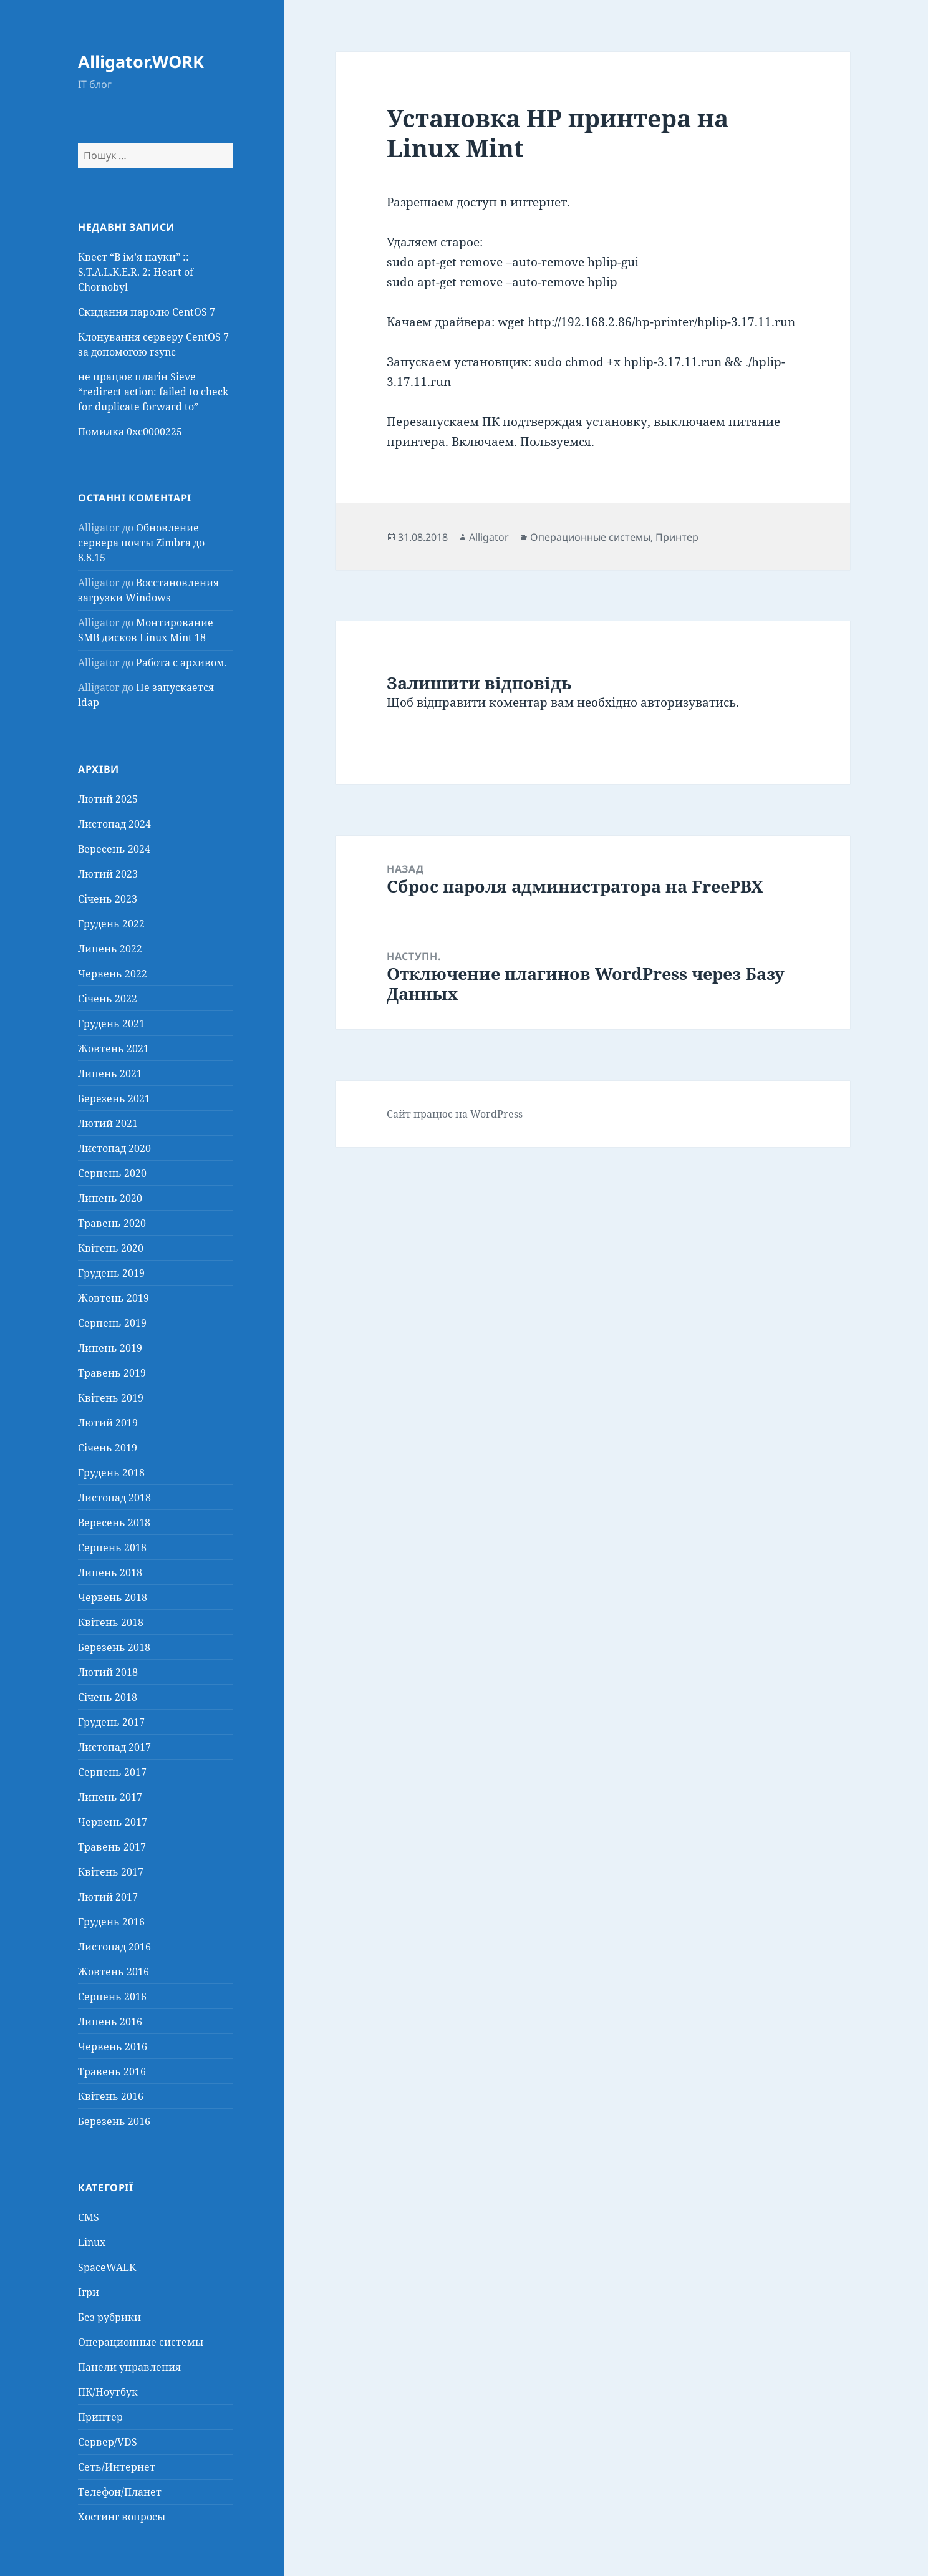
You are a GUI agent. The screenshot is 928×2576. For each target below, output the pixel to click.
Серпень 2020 (112, 1173)
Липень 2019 (110, 1348)
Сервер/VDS (107, 2442)
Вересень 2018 (114, 1522)
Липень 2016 (110, 2021)
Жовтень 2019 (113, 1298)
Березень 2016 (114, 2121)
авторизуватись (688, 702)
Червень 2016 (112, 2046)
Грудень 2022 (111, 924)
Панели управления (129, 2367)
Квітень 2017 (110, 1872)
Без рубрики (109, 2317)
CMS (88, 2217)
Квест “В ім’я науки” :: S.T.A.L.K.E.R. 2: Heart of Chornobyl (135, 272)
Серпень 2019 (112, 1323)
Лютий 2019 (108, 1423)
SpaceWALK (107, 2267)
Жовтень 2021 (113, 1048)
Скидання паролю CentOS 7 (146, 312)
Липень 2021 (110, 1073)
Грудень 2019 (111, 1273)
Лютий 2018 (108, 1672)
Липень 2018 (110, 1572)
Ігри (88, 2292)
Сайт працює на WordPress (455, 1114)
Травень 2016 (112, 2071)
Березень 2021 (114, 1098)
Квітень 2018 (110, 1622)
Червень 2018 (112, 1597)
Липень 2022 (110, 949)
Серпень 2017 (112, 1772)
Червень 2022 (112, 974)
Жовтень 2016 (113, 1971)
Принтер (100, 2417)
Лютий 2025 (108, 799)
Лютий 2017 (108, 1897)
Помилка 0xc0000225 (130, 431)
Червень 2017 (112, 1822)
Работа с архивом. (181, 662)
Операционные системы (140, 2342)
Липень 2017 (110, 1797)
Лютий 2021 (108, 1123)
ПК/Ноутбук (108, 2392)
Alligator (489, 537)
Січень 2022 (107, 998)
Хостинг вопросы (121, 2517)
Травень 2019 (112, 1373)
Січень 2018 (107, 1697)
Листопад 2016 (114, 1947)
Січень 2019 (107, 1448)
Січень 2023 (107, 899)
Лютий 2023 (108, 874)
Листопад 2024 (114, 824)
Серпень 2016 (112, 1996)
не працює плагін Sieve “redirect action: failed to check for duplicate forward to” (153, 392)
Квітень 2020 (110, 1248)
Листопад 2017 (114, 1747)
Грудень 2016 (111, 1922)
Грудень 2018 (111, 1472)
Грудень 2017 (111, 1722)
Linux (91, 2242)
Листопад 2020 (114, 1148)
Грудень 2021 (111, 1023)
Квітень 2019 (110, 1398)
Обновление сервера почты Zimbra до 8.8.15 (141, 542)
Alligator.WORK (141, 61)
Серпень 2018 (112, 1547)
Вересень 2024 (114, 849)
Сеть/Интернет (116, 2467)
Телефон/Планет (120, 2492)
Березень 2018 (114, 1647)
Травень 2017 (112, 1847)
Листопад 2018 (114, 1497)
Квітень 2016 (110, 2096)
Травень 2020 (112, 1223)
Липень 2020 (110, 1198)
